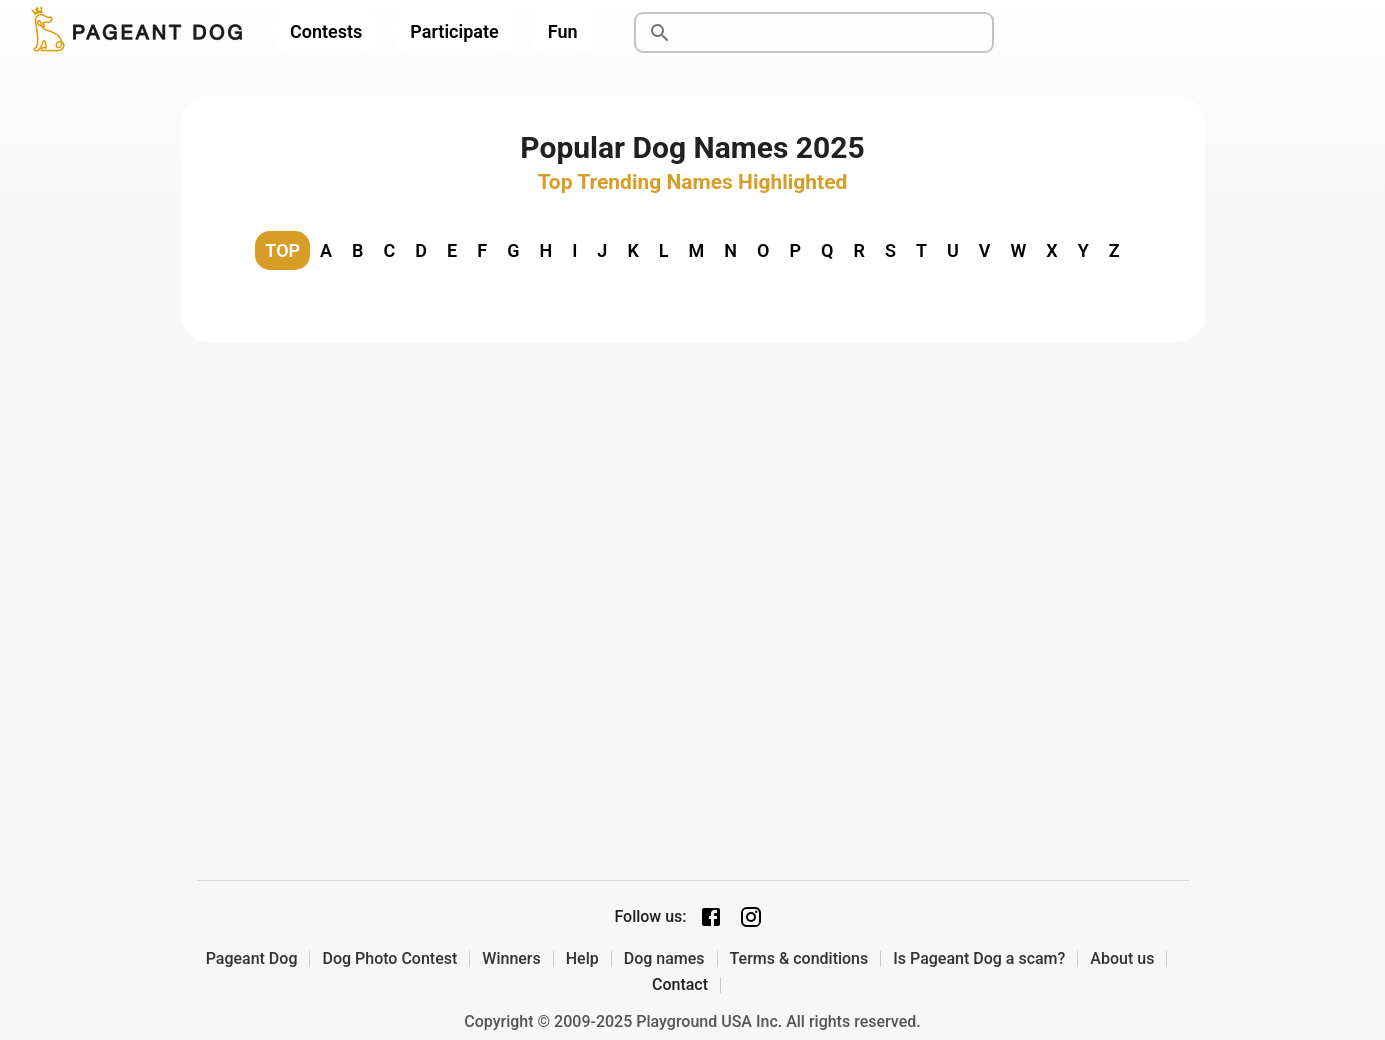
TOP (282, 250)
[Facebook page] (711, 917)
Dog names (664, 959)
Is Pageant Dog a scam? (979, 959)
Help (582, 959)
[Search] (837, 33)
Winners (511, 959)
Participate (454, 31)
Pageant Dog (252, 959)
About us (1122, 959)
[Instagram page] (751, 917)
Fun (563, 31)
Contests (326, 31)
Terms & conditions (799, 959)
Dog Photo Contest (389, 959)
